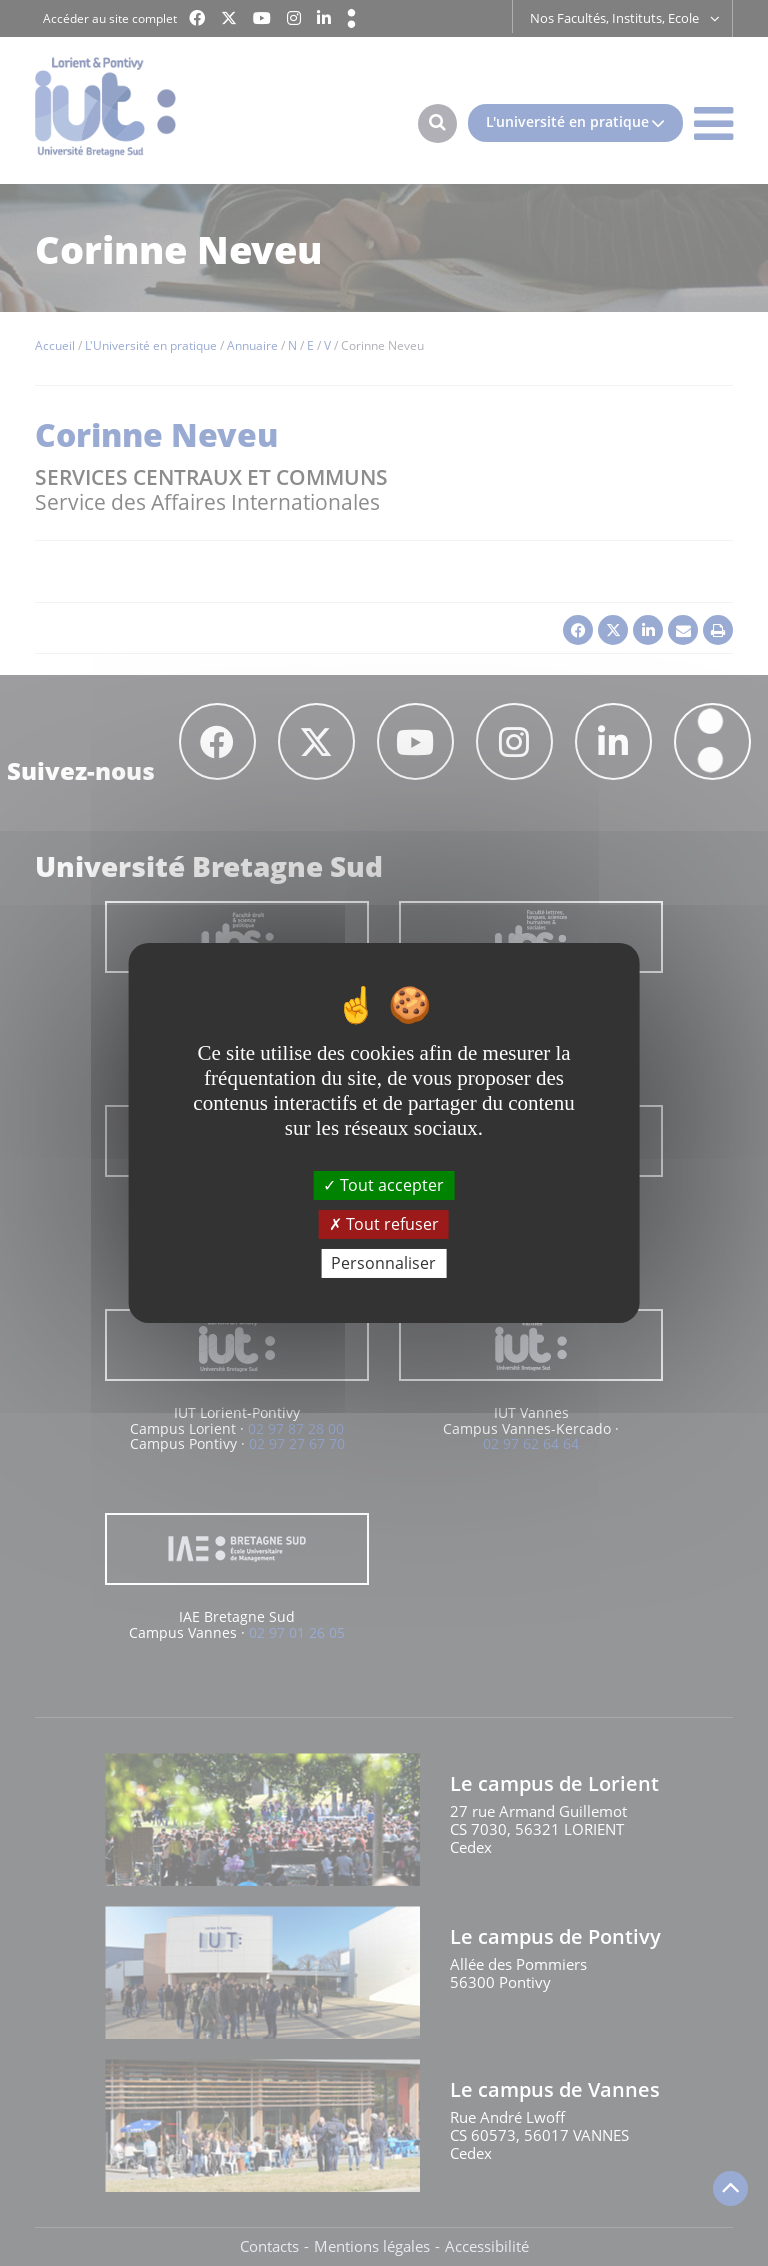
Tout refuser (384, 1224)
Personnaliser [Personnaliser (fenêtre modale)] (383, 1263)
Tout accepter (383, 1184)
